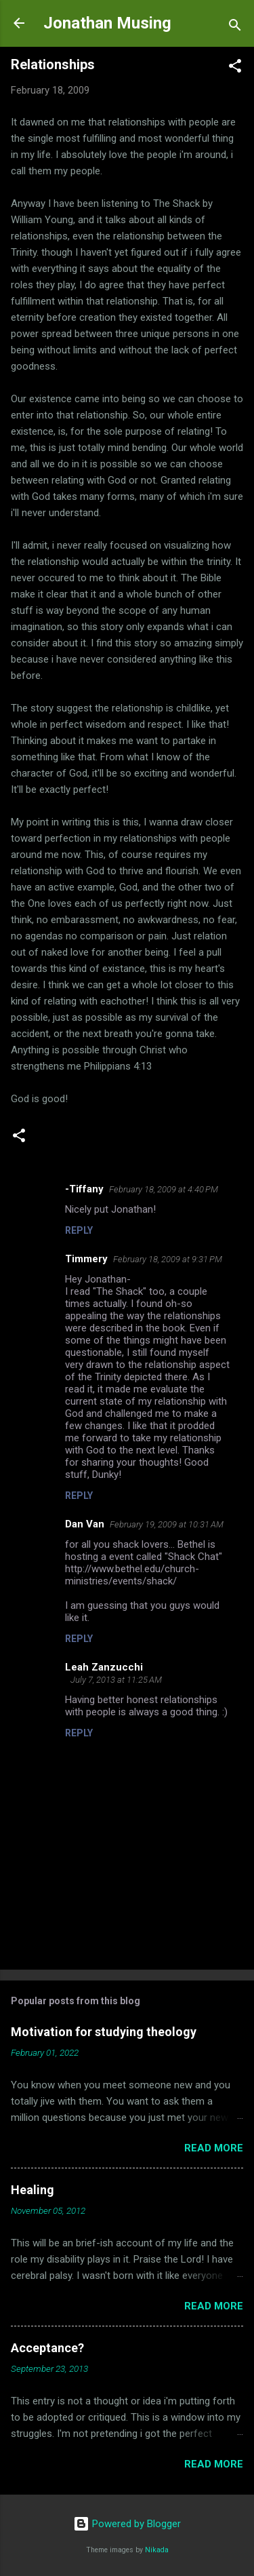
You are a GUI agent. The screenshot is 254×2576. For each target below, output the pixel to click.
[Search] (235, 27)
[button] (235, 68)
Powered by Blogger (127, 2524)
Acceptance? (47, 2348)
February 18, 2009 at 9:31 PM (167, 1259)
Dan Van (84, 1524)
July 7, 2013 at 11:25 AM (116, 1680)
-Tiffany (84, 1189)
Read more (213, 2148)
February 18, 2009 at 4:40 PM (163, 1189)
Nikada (157, 2549)
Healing (32, 2190)
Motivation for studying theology (103, 2032)
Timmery (86, 1259)
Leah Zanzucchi (104, 1667)
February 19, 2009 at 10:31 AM (167, 1524)
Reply (79, 1230)
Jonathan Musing (107, 23)
